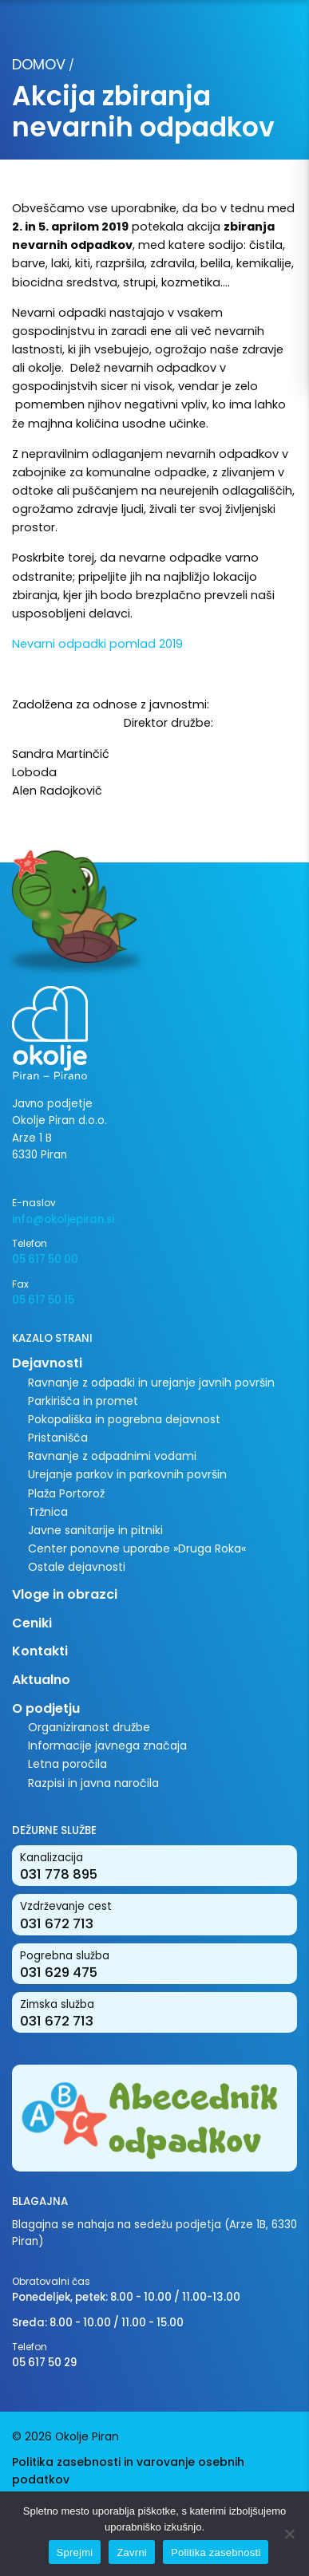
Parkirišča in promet (83, 1401)
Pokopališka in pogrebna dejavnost (124, 1419)
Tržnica (48, 1512)
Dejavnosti (47, 1363)
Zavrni (132, 2552)
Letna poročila (67, 1764)
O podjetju (46, 1708)
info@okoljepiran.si (63, 1219)
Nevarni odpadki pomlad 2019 (97, 644)
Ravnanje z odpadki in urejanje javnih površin (151, 1383)
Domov (38, 64)
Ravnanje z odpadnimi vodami (112, 1456)
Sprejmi (75, 2552)
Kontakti (40, 1651)
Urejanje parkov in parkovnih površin (127, 1474)
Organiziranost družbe (89, 1727)
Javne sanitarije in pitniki (95, 1530)
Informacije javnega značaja (107, 1745)
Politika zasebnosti (215, 2552)
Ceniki (32, 1623)
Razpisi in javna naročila (93, 1783)
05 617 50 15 (43, 1300)
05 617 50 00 (45, 1259)
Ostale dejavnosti (76, 1567)
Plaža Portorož (66, 1493)
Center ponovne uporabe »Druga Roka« (137, 1548)
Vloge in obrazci (64, 1594)
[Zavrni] (289, 2534)
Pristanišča (58, 1438)
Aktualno (41, 1680)
